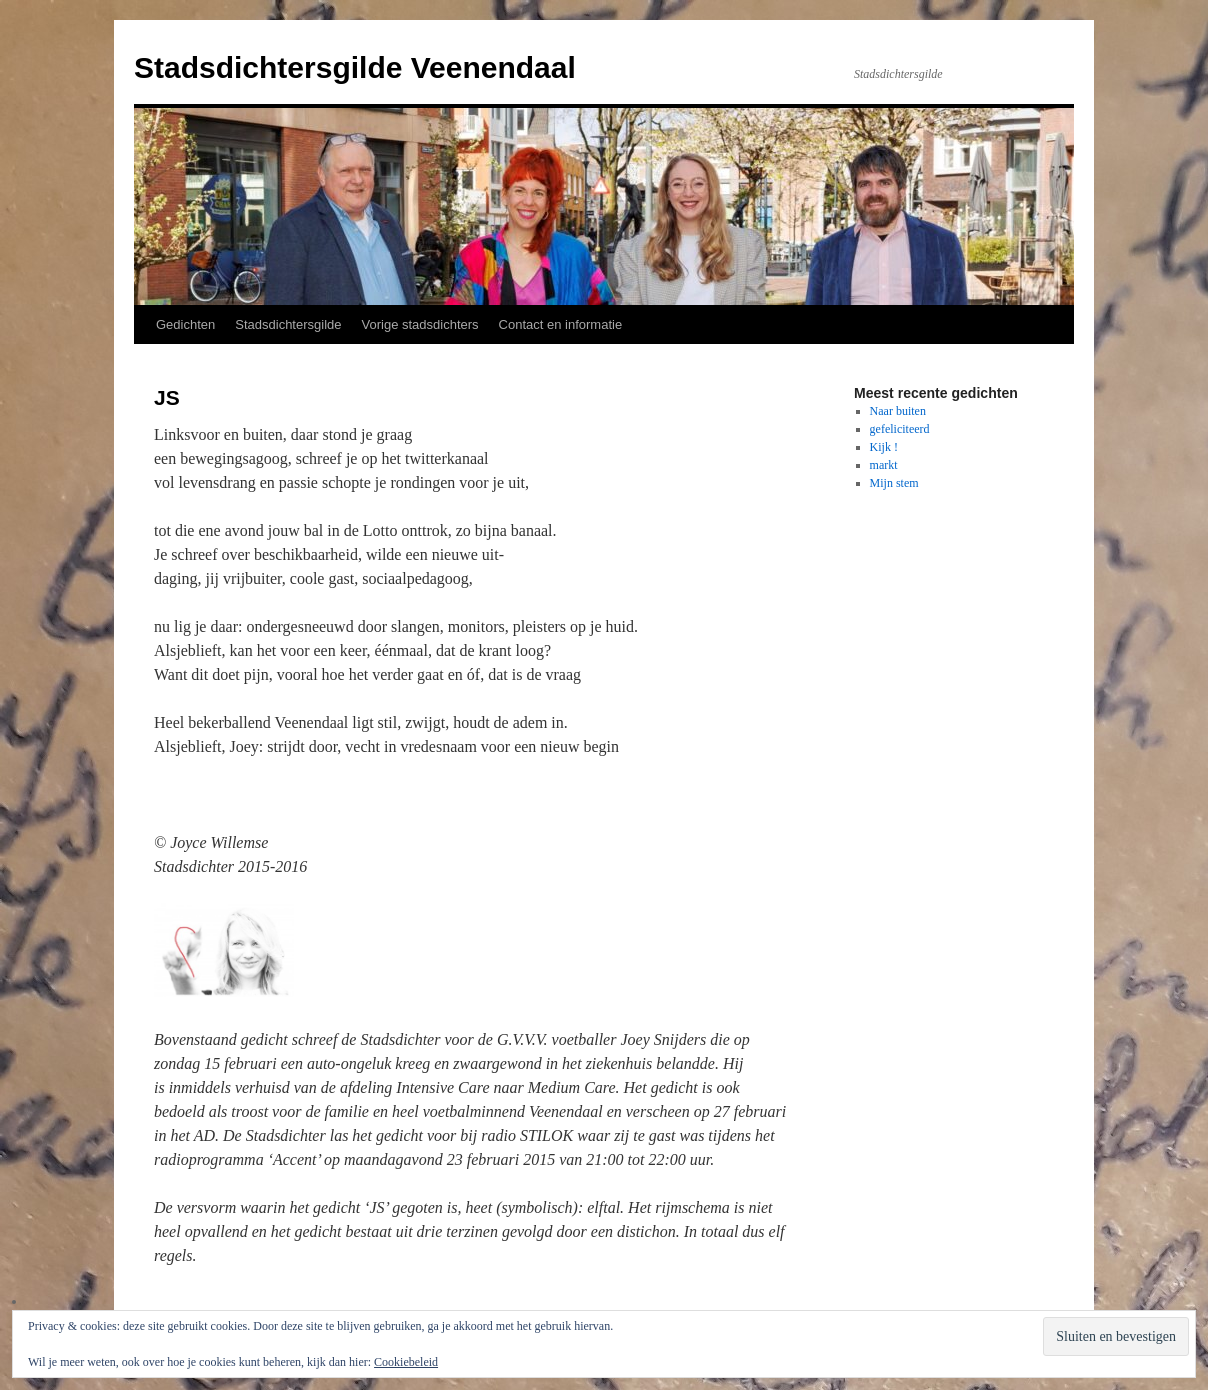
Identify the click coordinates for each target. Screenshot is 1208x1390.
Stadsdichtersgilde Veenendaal (355, 67)
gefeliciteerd (900, 429)
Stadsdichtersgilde (288, 324)
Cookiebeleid (406, 1362)
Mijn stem (894, 483)
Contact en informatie (561, 324)
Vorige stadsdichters (420, 324)
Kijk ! (884, 447)
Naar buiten (898, 411)
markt (884, 465)
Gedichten (185, 324)
